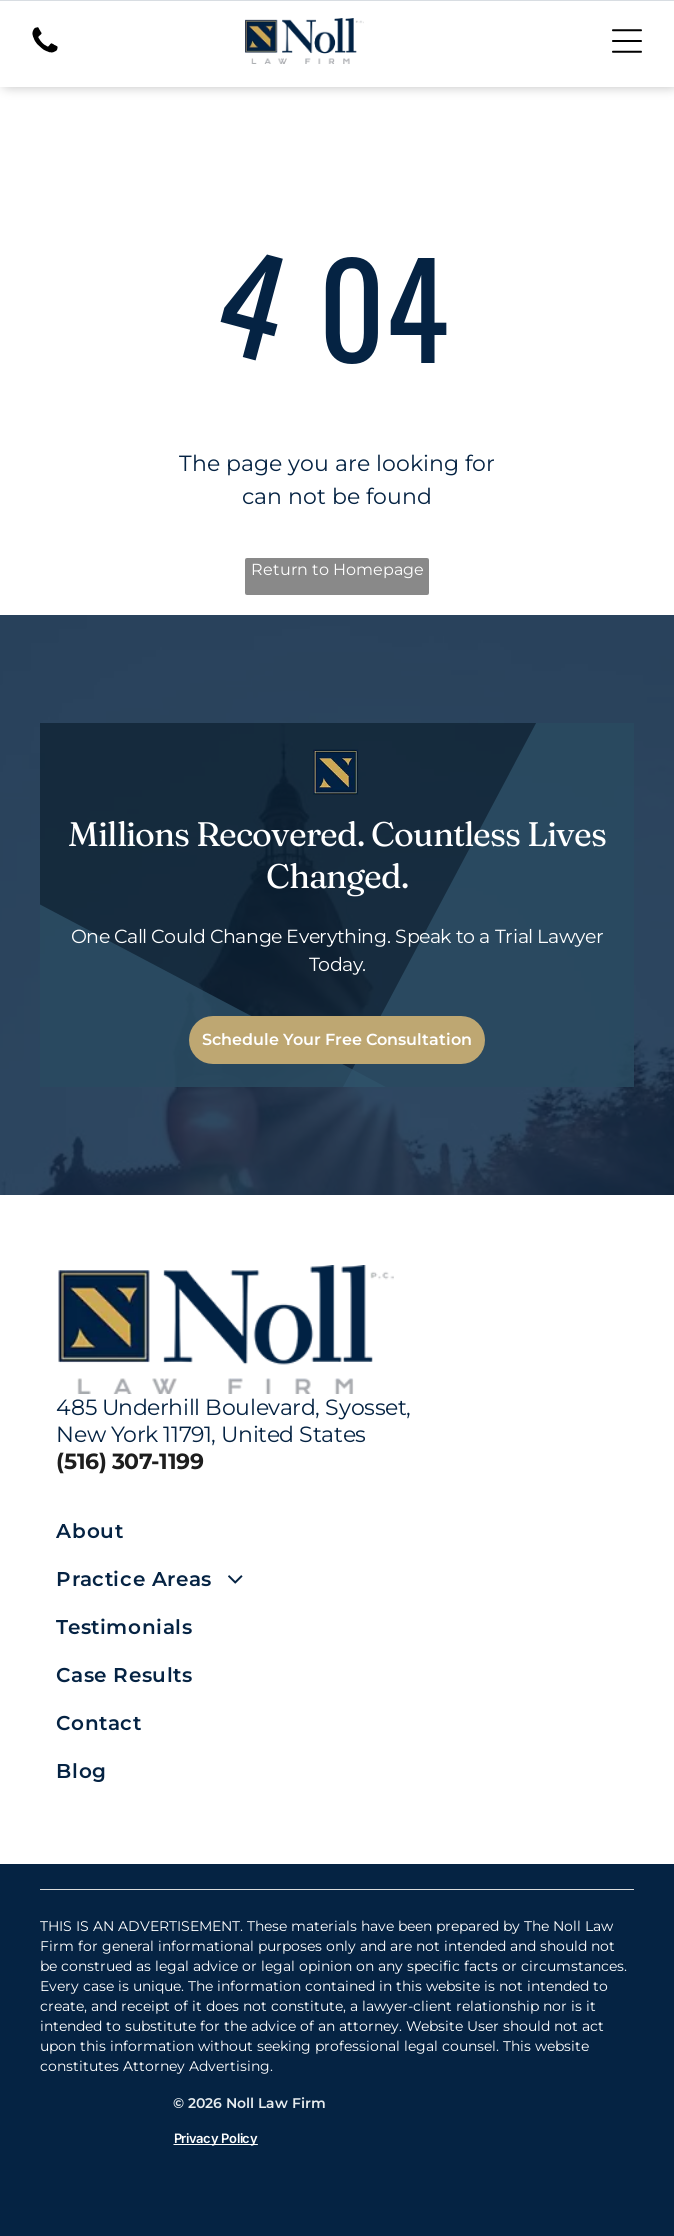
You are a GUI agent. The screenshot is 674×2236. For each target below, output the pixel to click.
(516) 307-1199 (129, 1461)
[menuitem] (196, 1531)
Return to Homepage (337, 569)
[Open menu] (627, 41)
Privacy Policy (216, 2138)
